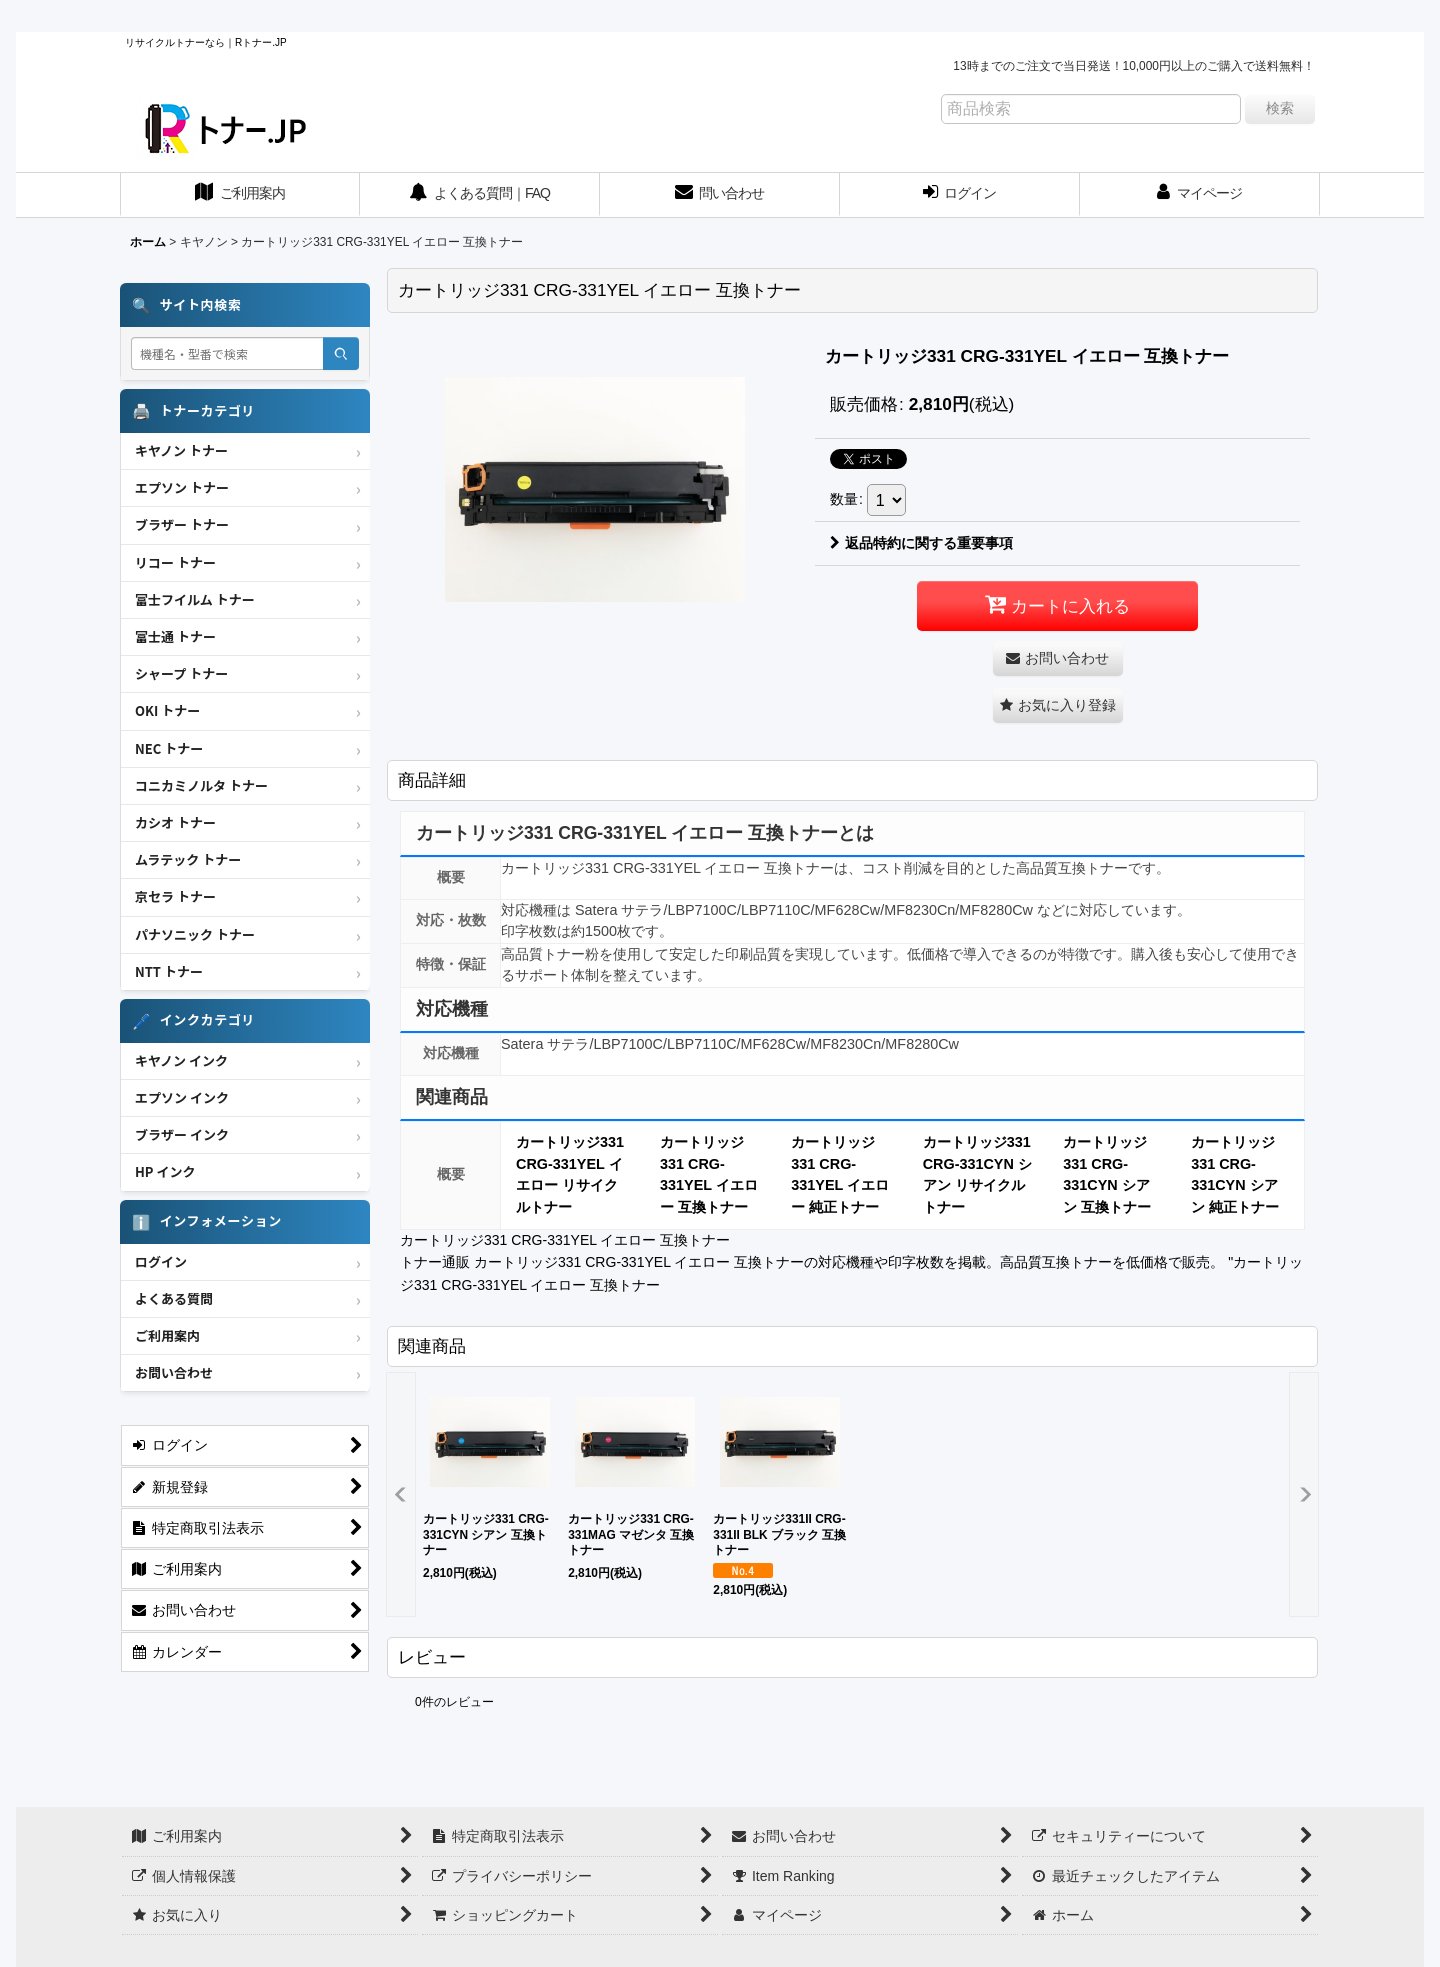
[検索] (341, 353)
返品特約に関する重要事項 (921, 543)
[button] (1058, 705)
